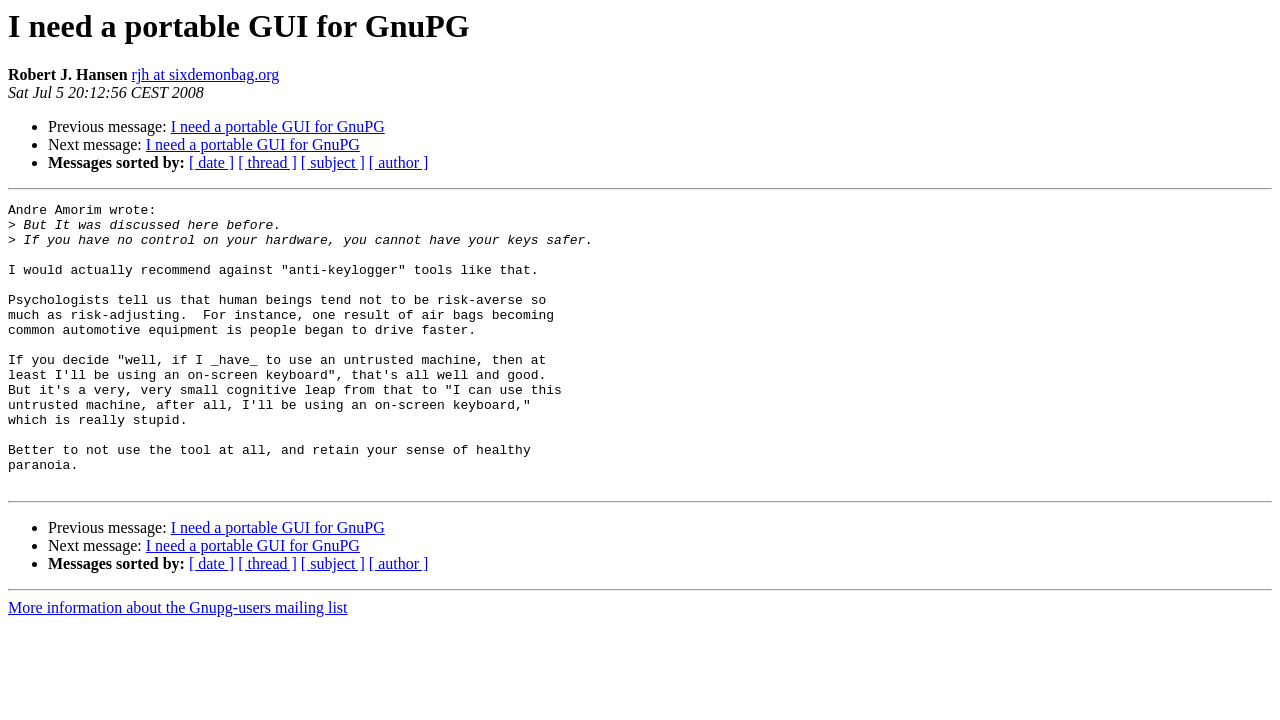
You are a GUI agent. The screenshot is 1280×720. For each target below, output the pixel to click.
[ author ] (399, 162)
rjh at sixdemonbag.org (206, 74)
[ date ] (211, 162)
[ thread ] (267, 162)
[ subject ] (333, 162)
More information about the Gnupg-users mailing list (178, 664)
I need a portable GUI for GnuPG (278, 126)
